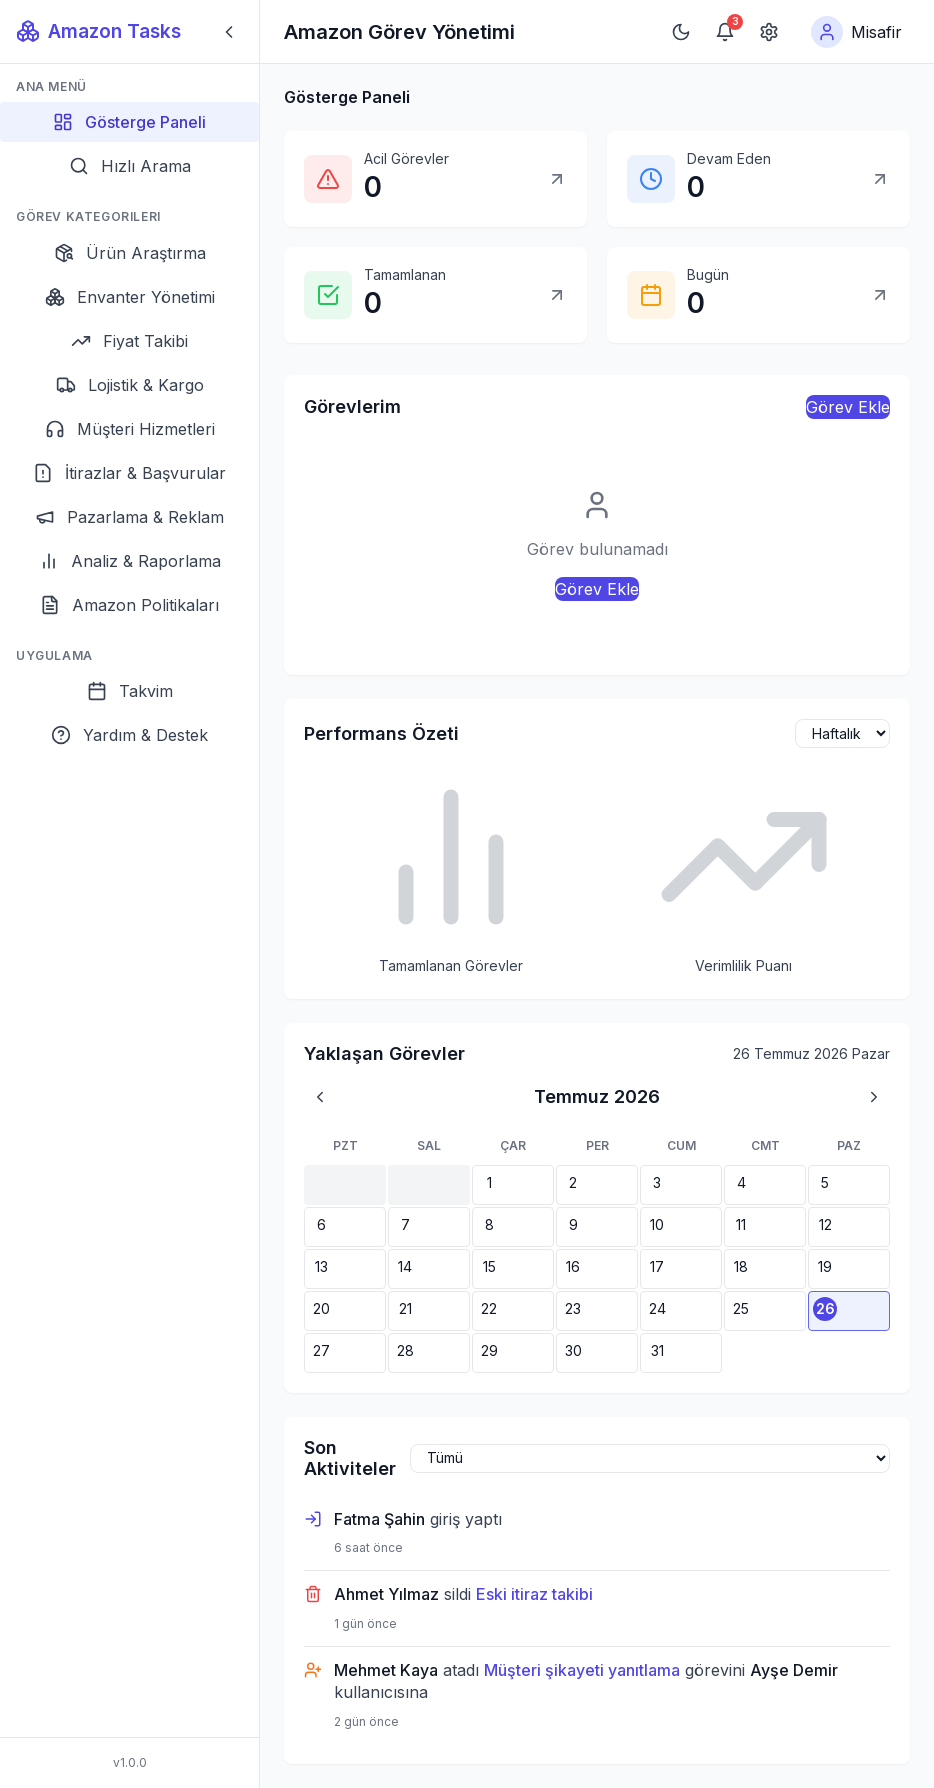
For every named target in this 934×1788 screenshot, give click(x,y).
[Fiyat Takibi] (129, 341)
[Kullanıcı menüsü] (856, 32)
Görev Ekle (848, 407)
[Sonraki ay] (874, 1097)
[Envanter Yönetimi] (129, 297)
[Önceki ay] (320, 1097)
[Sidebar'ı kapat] (229, 32)
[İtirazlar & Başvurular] (129, 473)
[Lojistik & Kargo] (129, 385)
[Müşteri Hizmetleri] (129, 429)
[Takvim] (129, 691)
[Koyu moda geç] (681, 32)
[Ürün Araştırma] (129, 253)
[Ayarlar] (769, 32)
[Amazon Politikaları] (129, 605)
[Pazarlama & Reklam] (129, 517)
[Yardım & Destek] (129, 735)
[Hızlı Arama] (129, 166)
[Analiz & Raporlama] (129, 561)
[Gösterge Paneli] (129, 122)
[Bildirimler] (725, 32)
